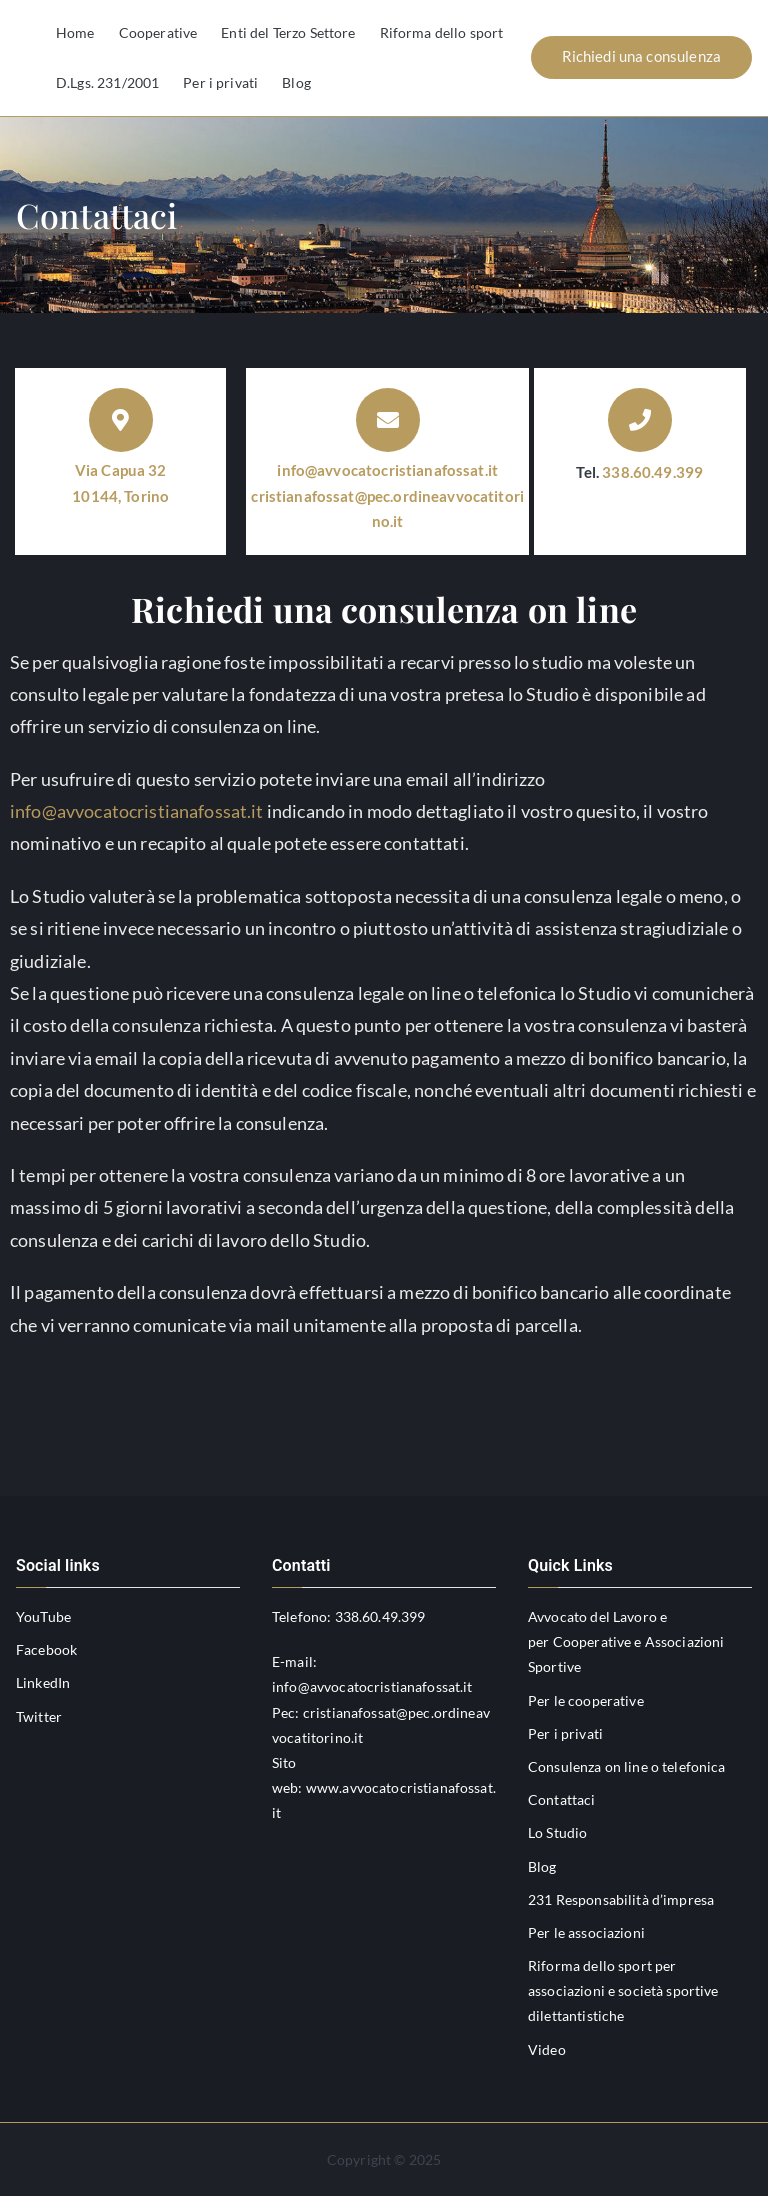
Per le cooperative (586, 1700)
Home (75, 32)
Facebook (46, 1649)
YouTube (43, 1616)
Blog (296, 82)
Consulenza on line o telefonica (627, 1766)
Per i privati (220, 82)
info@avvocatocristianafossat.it (387, 470)
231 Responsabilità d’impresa (621, 1899)
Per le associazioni (586, 1932)
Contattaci (562, 1799)
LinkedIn (43, 1682)
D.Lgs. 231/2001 (107, 82)
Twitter (39, 1716)
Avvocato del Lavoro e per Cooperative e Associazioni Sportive (626, 1641)
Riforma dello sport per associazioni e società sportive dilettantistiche (623, 1990)
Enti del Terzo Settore (288, 32)
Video (547, 2049)
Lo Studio (557, 1832)
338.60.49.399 (652, 472)
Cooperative (158, 32)
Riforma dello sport (442, 32)
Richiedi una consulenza (641, 56)
